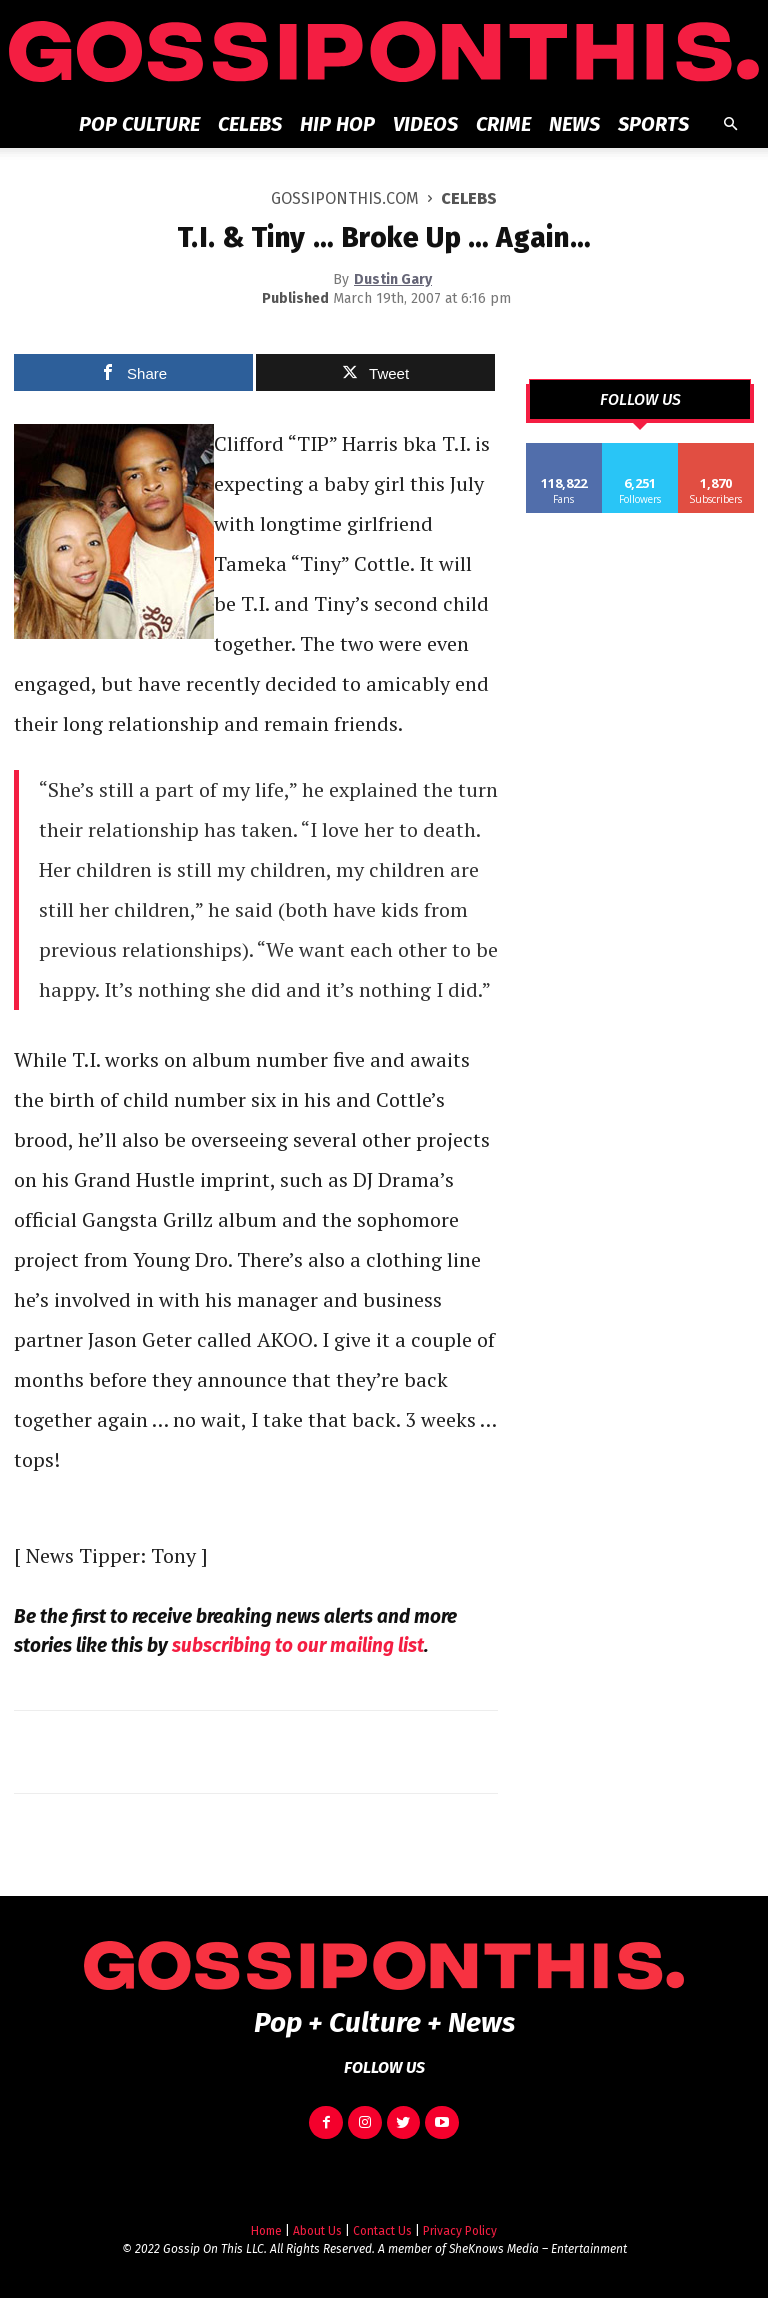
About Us (317, 2231)
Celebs (250, 124)
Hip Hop (337, 124)
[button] (730, 124)
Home (266, 2231)
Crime (503, 124)
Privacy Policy (460, 2231)
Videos (425, 124)
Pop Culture (139, 124)
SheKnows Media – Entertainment (538, 2249)
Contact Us (382, 2231)
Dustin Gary (393, 279)
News (574, 124)
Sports (653, 124)
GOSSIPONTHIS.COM (345, 198)
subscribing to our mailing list (298, 1645)
